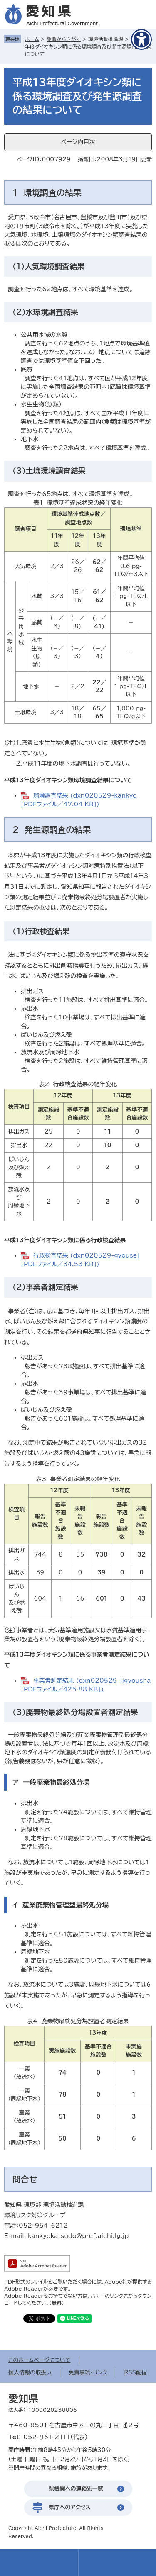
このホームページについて (39, 2360)
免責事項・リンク (88, 2372)
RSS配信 (135, 2372)
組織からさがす (64, 38)
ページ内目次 (78, 142)
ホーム (32, 38)
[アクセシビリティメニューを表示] (141, 39)
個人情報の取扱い (30, 2372)
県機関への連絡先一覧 (76, 2488)
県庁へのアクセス (70, 2507)
